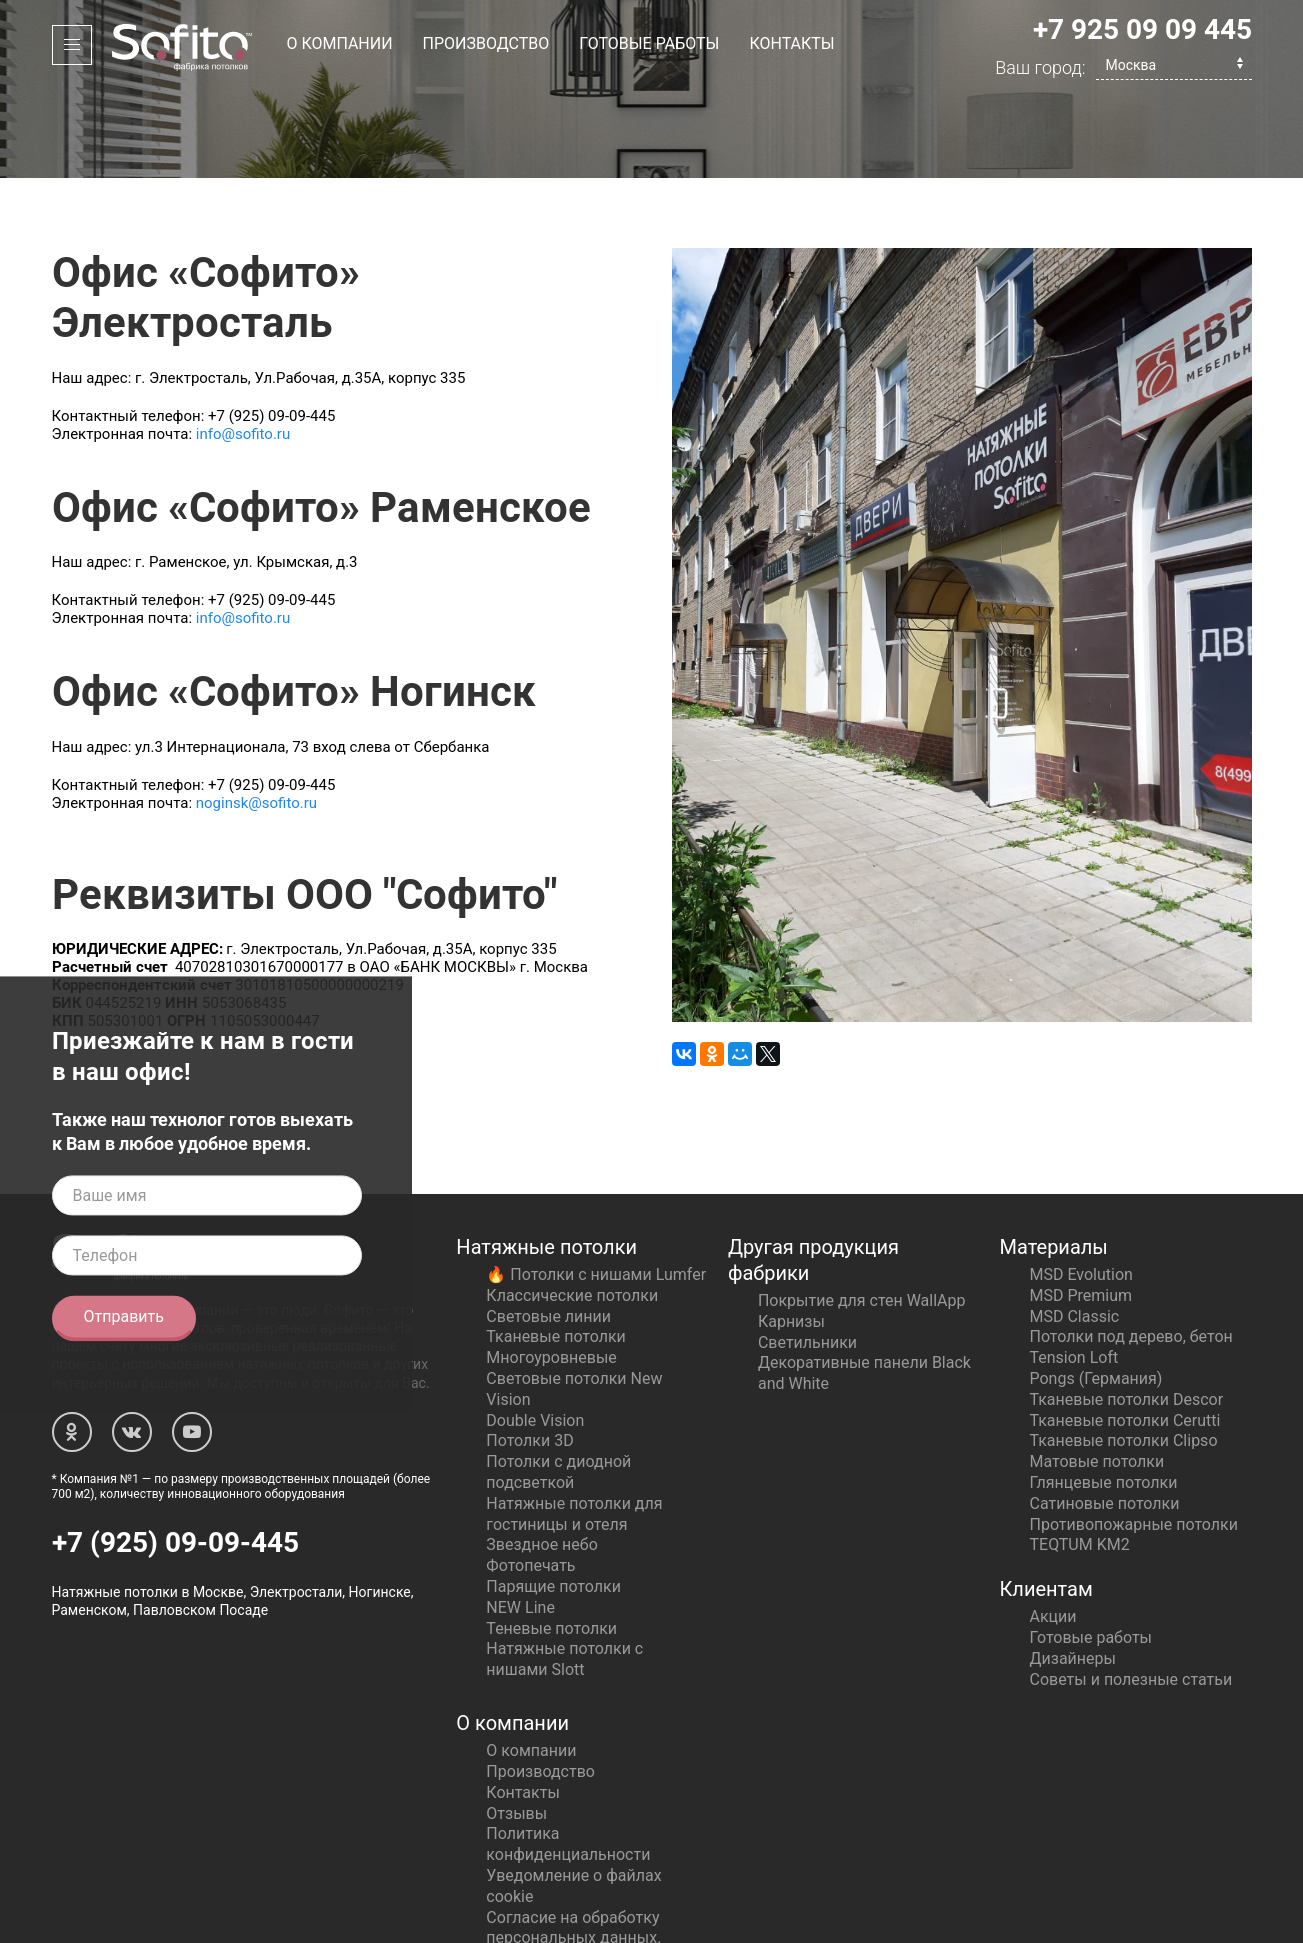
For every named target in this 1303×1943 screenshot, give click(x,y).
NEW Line (520, 1519)
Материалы (1054, 1159)
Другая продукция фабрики (813, 1172)
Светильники (807, 1254)
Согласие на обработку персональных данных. (573, 1840)
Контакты (791, 43)
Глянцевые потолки (1104, 1394)
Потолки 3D (529, 1352)
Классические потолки (572, 1207)
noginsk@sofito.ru (256, 715)
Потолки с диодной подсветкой (558, 1384)
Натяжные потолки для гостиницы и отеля (574, 1426)
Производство (486, 43)
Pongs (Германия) (1096, 1290)
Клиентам (1046, 1501)
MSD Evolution (1081, 1186)
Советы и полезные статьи (1131, 1591)
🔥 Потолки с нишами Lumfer (596, 1186)
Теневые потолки (551, 1540)
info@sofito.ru (243, 346)
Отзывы (516, 1725)
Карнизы (791, 1233)
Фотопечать (530, 1477)
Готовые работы (649, 43)
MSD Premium (1081, 1207)
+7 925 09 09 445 (1142, 29)
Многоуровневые (551, 1269)
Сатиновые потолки (1105, 1415)
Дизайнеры (1073, 1570)
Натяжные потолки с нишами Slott (564, 1571)
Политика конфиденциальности (568, 1756)
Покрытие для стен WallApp (862, 1212)
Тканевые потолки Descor (1127, 1311)
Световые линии (548, 1228)
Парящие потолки (553, 1498)
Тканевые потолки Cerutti (1125, 1332)
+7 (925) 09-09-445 (175, 1454)
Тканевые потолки (555, 1248)
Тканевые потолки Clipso (1124, 1352)
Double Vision (535, 1332)
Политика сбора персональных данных (571, 1881)
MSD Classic (1075, 1228)
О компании (340, 43)
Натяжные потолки (546, 1159)
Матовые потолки (1097, 1373)
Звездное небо (541, 1456)
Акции (1053, 1528)
